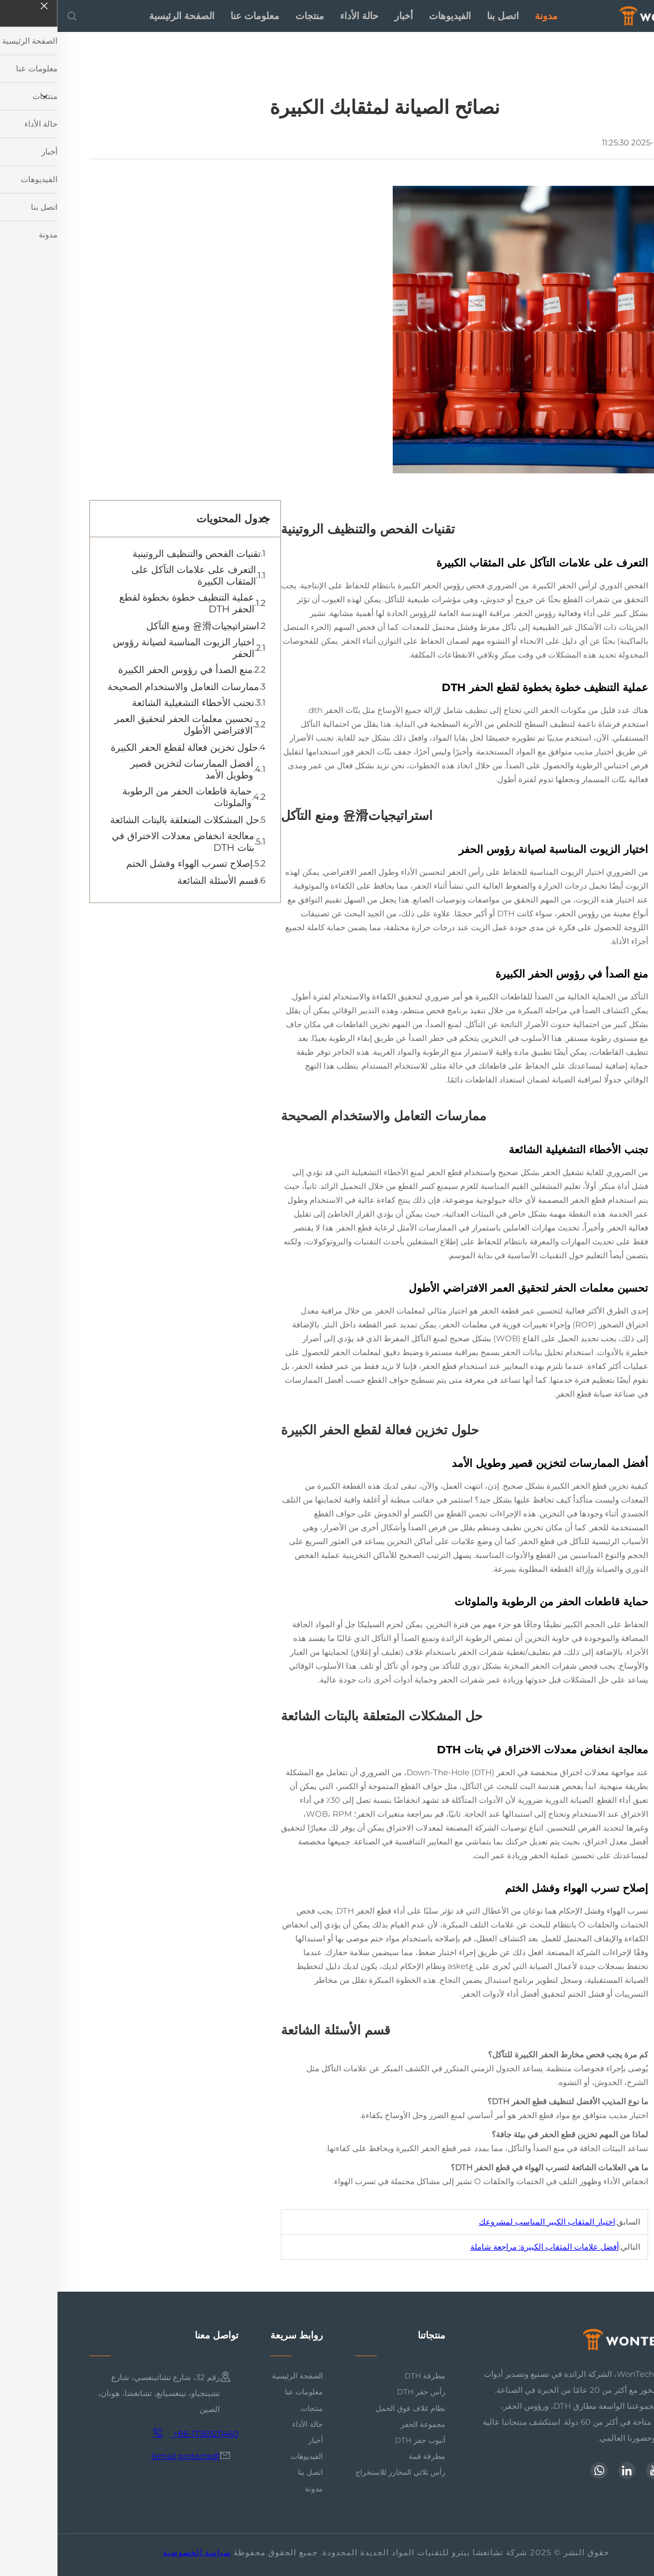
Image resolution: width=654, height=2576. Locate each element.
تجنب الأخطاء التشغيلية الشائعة (135, 703)
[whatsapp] (541, 2470)
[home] (604, 15)
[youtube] (597, 2470)
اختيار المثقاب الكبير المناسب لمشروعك (489, 2222)
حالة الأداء (302, 16)
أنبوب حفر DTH (362, 2440)
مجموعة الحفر (365, 2424)
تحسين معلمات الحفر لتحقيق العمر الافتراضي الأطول (126, 724)
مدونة (488, 16)
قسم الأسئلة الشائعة (160, 881)
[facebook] (614, 2470)
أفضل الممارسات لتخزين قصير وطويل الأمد (134, 769)
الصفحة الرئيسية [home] (124, 16)
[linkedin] (569, 2470)
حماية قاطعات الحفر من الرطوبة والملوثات (129, 797)
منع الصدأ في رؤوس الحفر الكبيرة (128, 670)
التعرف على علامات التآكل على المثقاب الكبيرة (136, 575)
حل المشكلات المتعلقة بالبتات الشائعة (127, 820)
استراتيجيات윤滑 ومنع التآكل (145, 626)
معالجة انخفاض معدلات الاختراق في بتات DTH (125, 842)
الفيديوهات (392, 16)
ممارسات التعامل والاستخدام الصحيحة (126, 687)
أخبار (346, 16)
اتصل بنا (445, 16)
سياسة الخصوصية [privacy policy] (139, 2552)
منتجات (252, 16)
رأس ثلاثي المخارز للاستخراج (343, 2472)
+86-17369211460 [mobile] (138, 2433)
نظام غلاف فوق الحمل (353, 2408)
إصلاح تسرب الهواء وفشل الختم (132, 863)
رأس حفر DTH (364, 2392)
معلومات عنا (197, 16)
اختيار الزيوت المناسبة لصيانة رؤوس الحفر (126, 648)
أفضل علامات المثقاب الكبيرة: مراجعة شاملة (487, 2247)
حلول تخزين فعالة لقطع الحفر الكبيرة (127, 747)
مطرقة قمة (369, 2456)
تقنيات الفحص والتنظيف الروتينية (139, 554)
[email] (128, 2456)
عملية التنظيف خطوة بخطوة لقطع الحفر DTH (129, 603)
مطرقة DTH (367, 2376)
